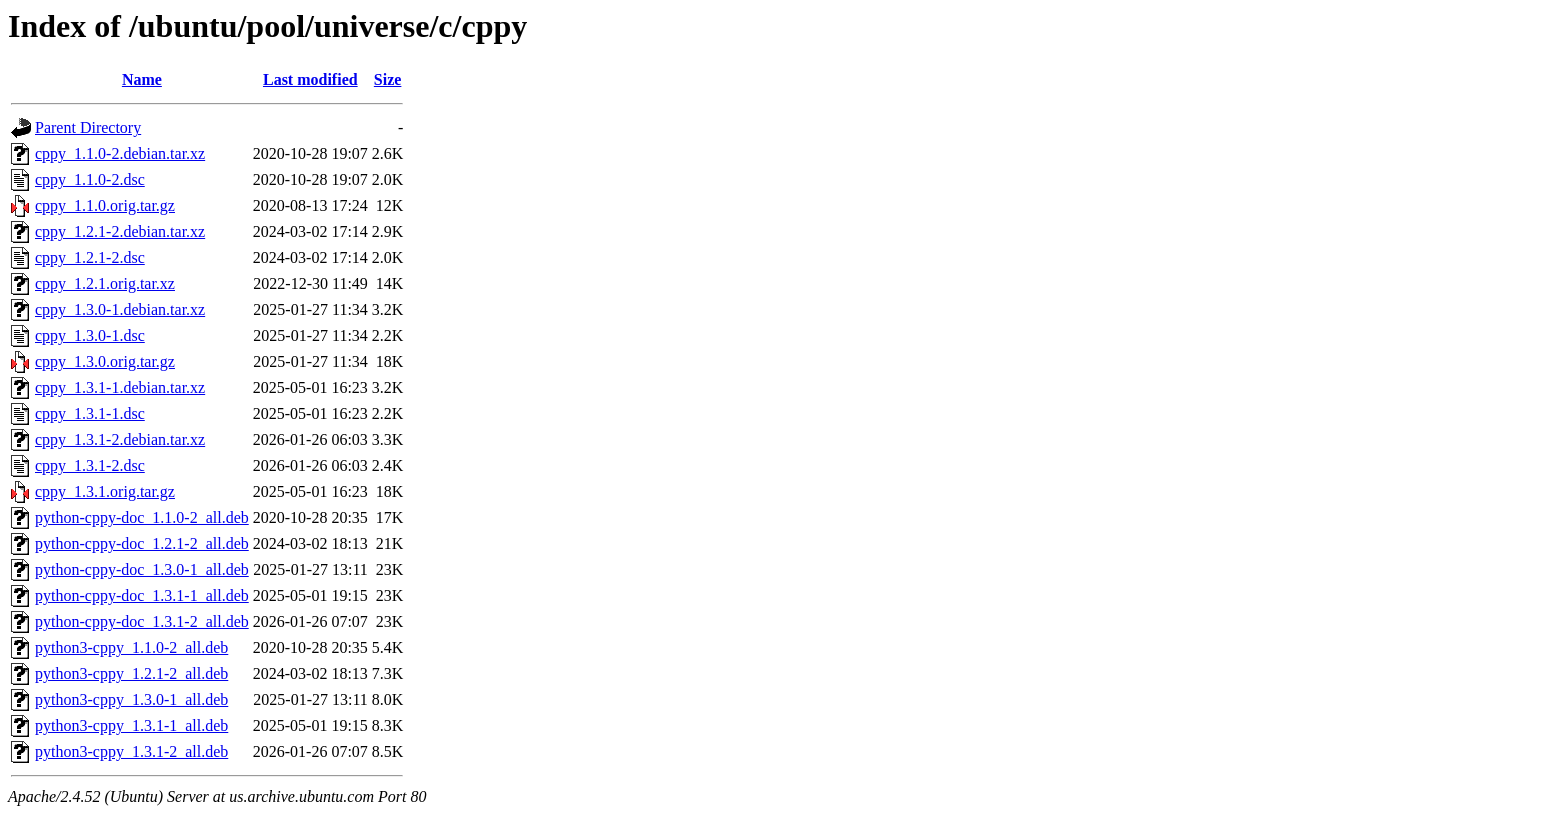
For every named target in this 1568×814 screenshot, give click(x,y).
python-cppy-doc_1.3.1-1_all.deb (142, 595)
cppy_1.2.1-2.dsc (90, 257)
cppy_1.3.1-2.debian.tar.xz (120, 439)
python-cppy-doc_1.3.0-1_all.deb (142, 569)
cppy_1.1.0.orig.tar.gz (105, 205)
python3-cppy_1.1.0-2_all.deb (131, 647)
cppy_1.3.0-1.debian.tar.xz (120, 309)
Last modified (310, 79)
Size (388, 79)
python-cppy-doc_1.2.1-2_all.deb (142, 543)
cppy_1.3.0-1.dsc (90, 335)
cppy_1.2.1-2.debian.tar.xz (120, 231)
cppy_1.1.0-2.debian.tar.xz (120, 153)
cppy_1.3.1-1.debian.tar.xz (120, 387)
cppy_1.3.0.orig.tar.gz (105, 361)
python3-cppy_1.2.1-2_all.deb (131, 673)
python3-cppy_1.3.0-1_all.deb (131, 699)
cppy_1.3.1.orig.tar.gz (105, 491)
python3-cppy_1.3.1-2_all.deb (131, 751)
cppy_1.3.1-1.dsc (90, 413)
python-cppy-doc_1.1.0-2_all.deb (142, 517)
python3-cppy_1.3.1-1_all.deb (131, 725)
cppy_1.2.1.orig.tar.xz (105, 283)
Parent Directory (88, 127)
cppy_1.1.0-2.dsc (90, 179)
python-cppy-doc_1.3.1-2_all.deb (142, 621)
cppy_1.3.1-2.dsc (90, 465)
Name (142, 79)
